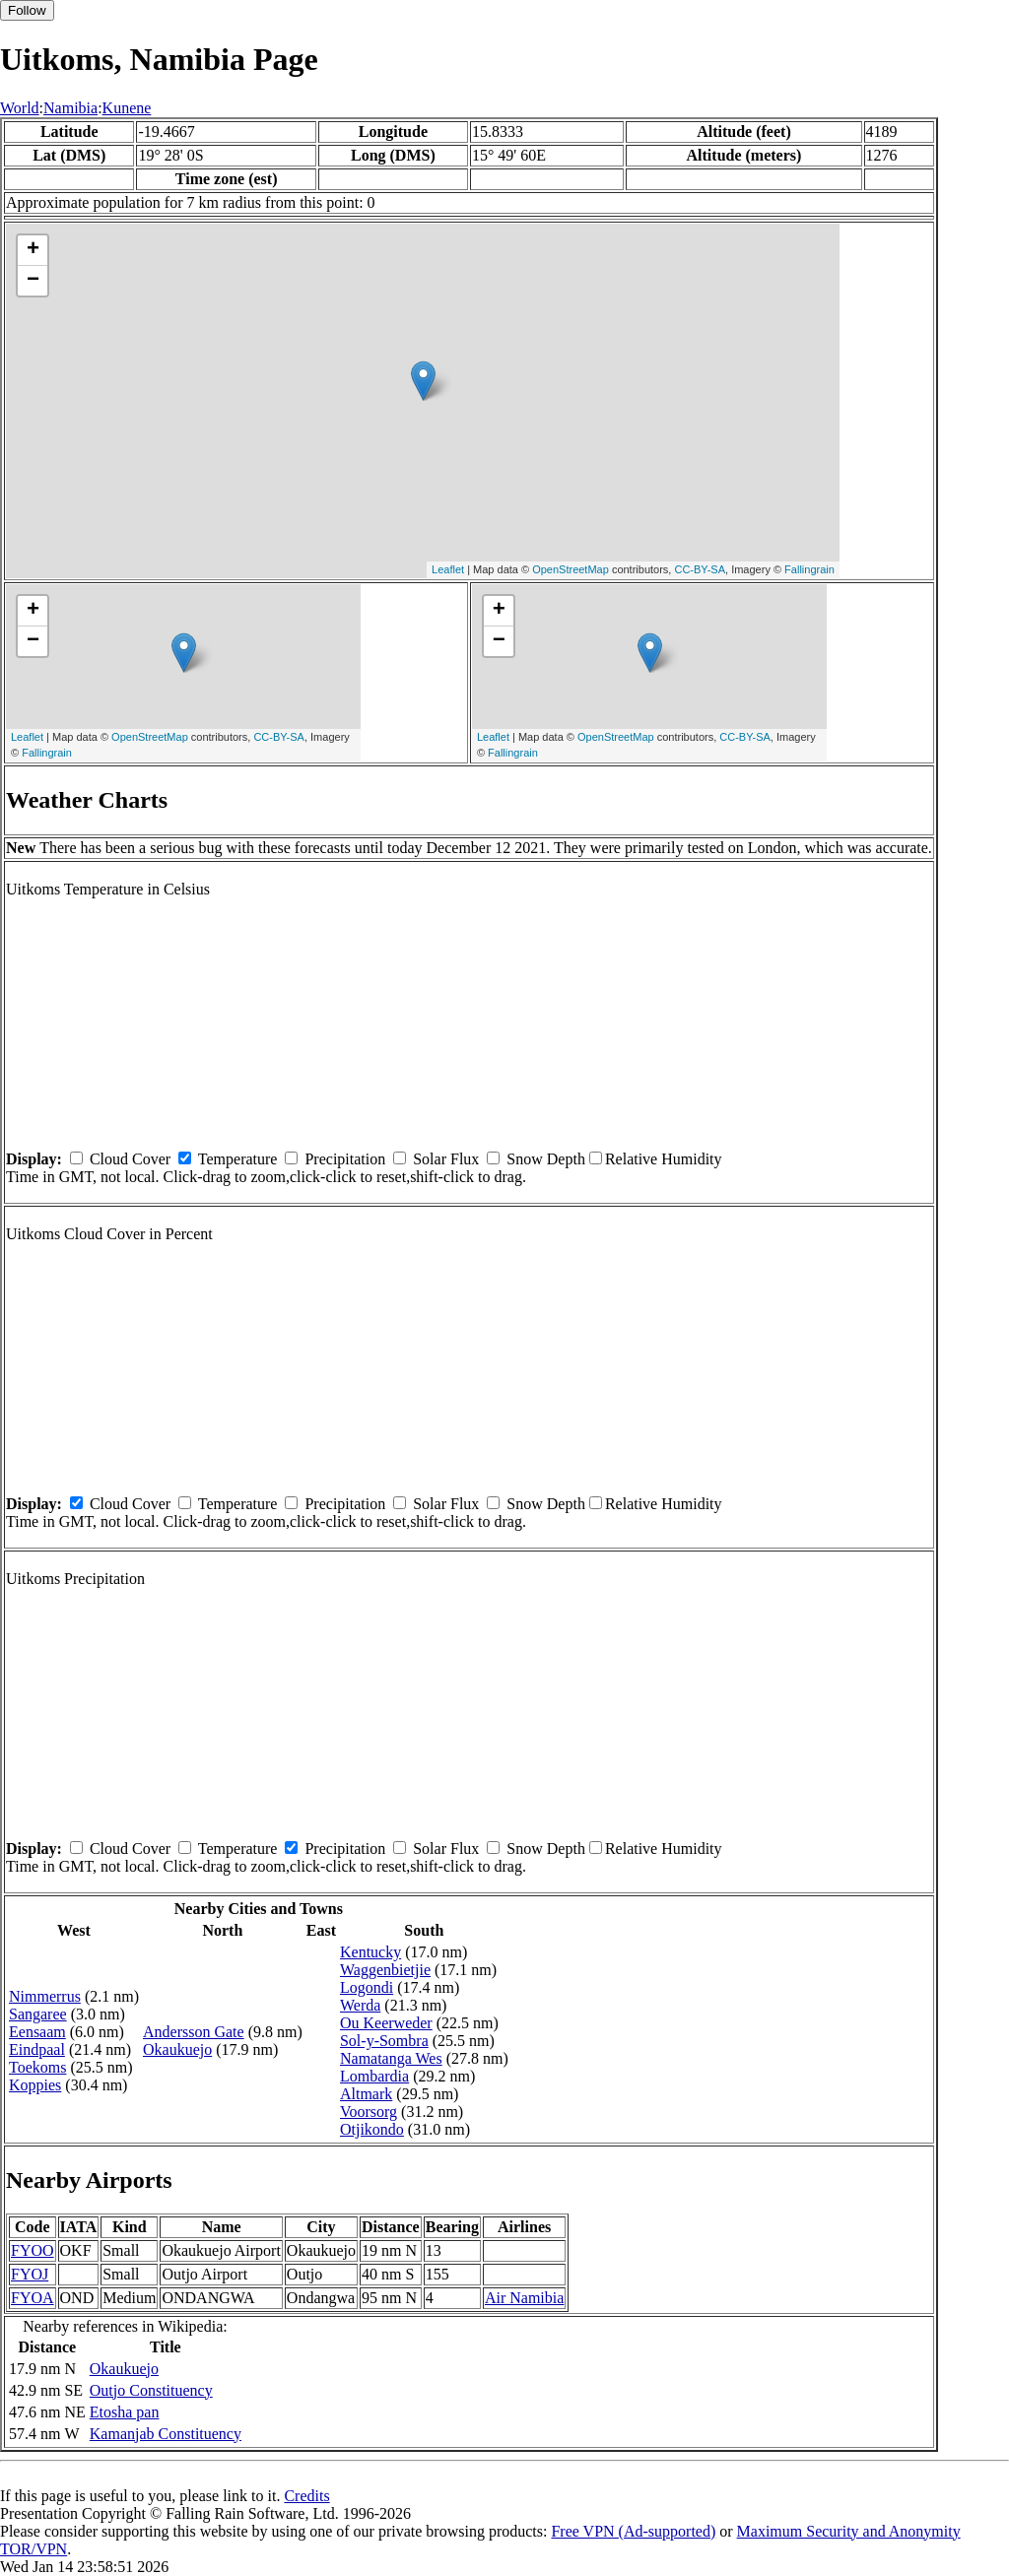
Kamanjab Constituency (165, 2433)
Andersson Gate (193, 2031)
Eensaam (37, 2031)
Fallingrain (809, 569)
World (19, 107)
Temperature (238, 1159)
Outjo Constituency (151, 2390)
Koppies (35, 2085)
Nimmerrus (45, 1996)
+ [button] (33, 250)
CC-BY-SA (699, 569)
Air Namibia (524, 2297)
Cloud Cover (130, 1159)
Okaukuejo (177, 2049)
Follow (27, 10)
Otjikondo (372, 2129)
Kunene (127, 107)
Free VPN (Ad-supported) (633, 2531)
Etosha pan (125, 2412)
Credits (306, 2495)
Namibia (70, 107)
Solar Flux (446, 1159)
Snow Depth (545, 1159)
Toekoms (37, 2067)
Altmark (366, 2093)
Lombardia (374, 2076)
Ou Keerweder (386, 2023)
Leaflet (448, 569)
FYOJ (29, 2274)
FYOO (32, 2250)
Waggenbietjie (385, 1969)
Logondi (366, 1987)
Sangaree (38, 2014)
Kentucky (370, 1952)
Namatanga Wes (391, 2058)
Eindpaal (37, 2049)
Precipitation (344, 1159)
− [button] (33, 281)
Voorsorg (368, 2111)
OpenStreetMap (570, 569)
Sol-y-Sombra (384, 2040)
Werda (360, 2005)
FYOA (32, 2297)
